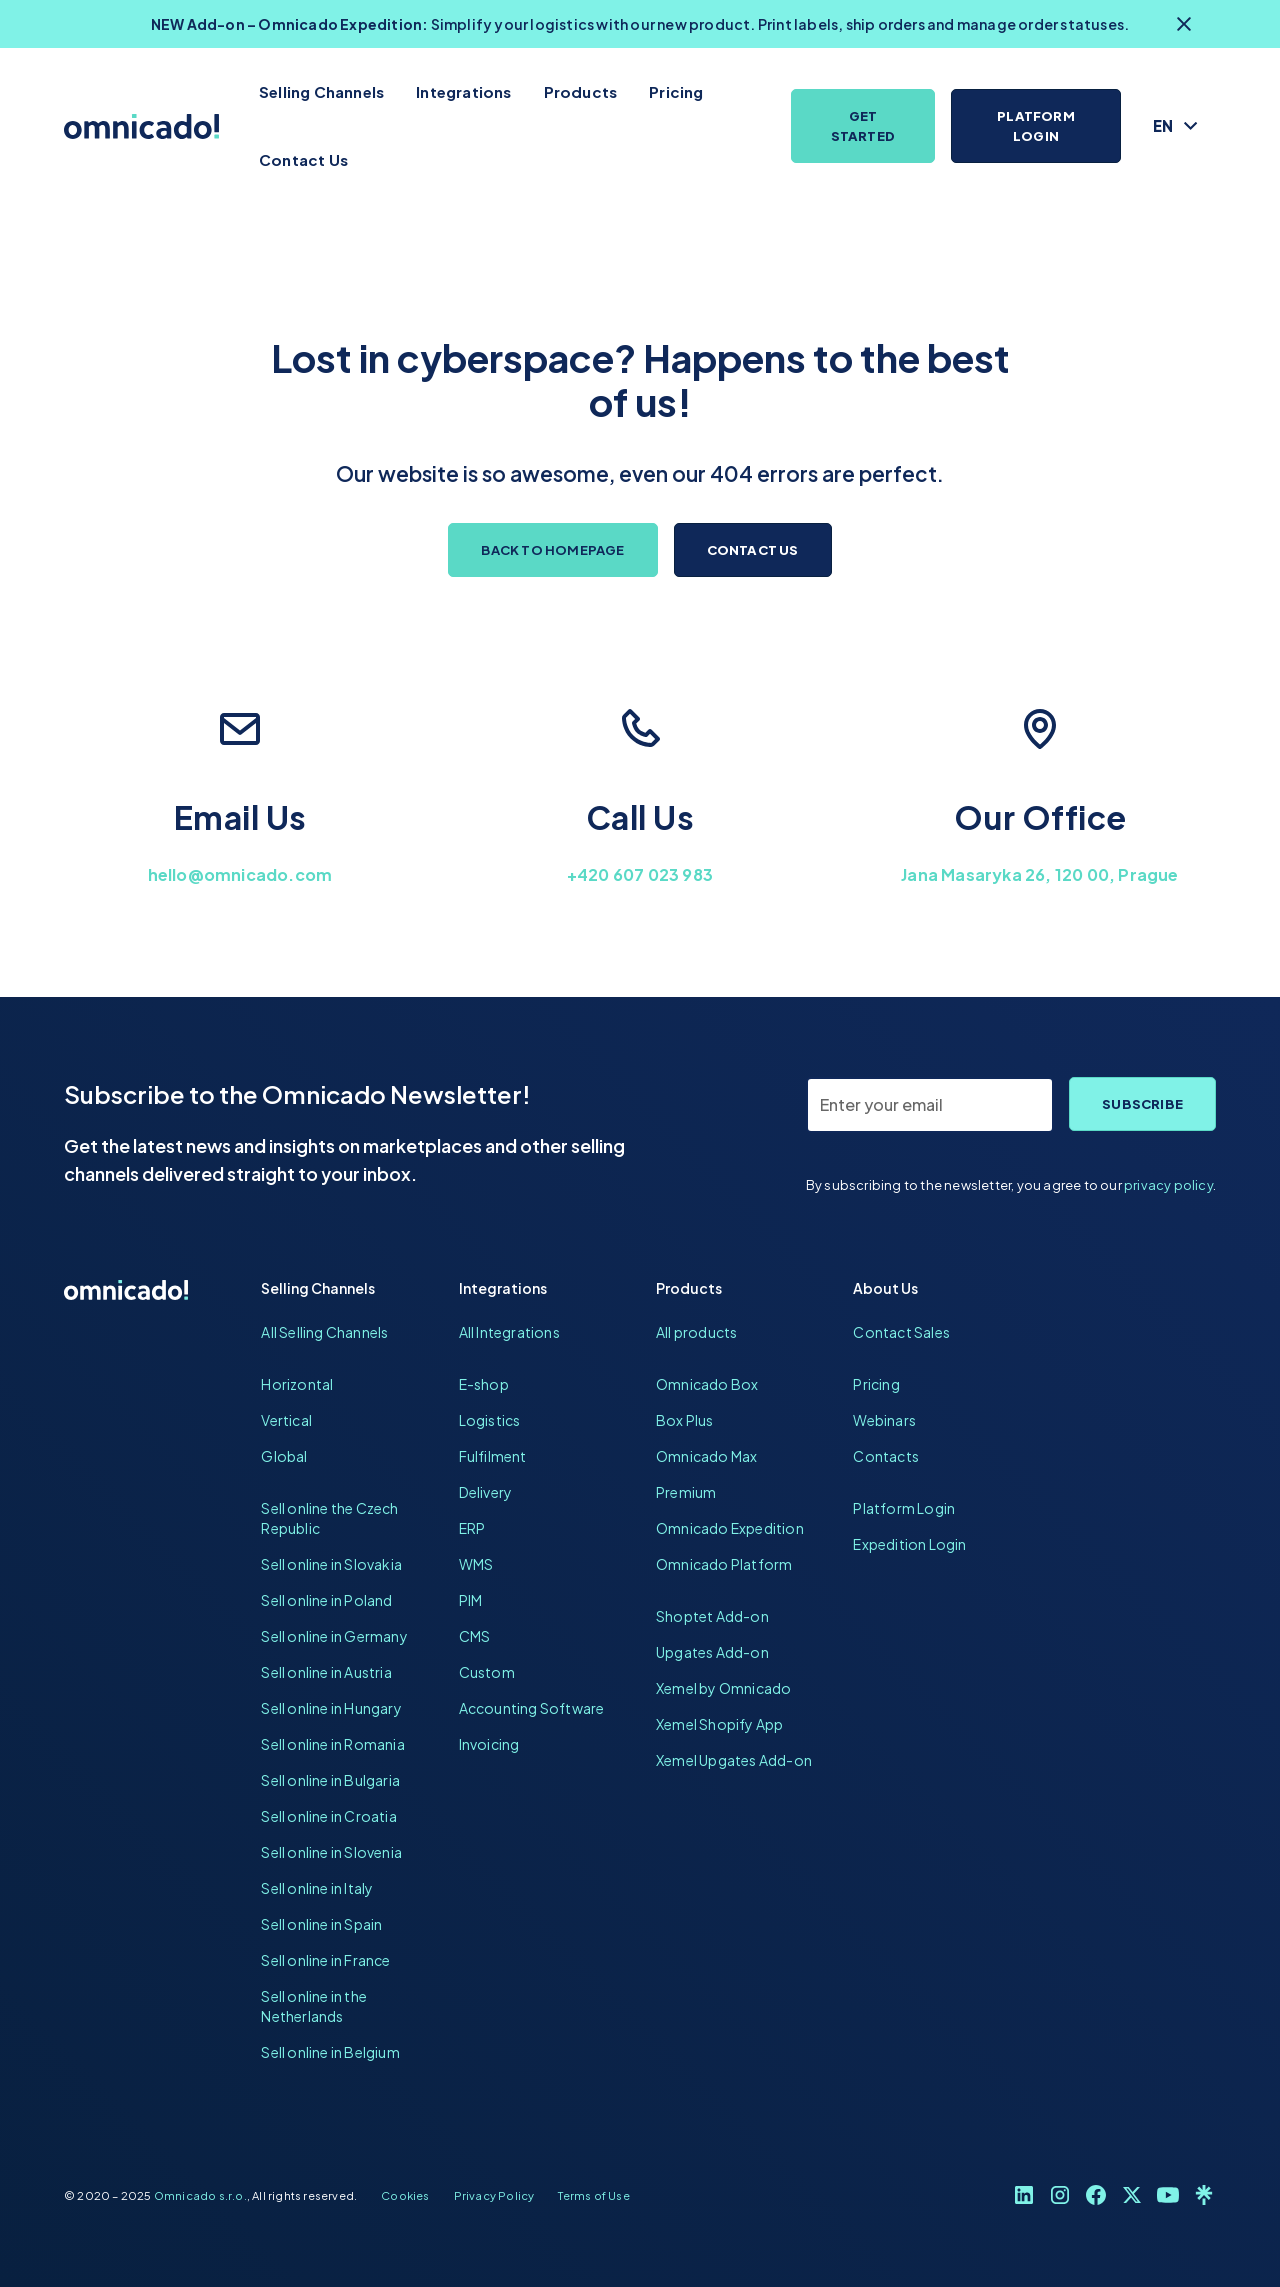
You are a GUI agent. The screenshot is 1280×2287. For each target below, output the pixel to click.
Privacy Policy (494, 2195)
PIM (471, 1600)
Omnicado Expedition (730, 1528)
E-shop (484, 1384)
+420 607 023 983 (640, 875)
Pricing (676, 91)
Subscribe (1142, 1104)
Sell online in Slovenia (331, 1852)
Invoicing (489, 1744)
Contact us (753, 550)
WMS (476, 1564)
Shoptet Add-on (712, 1616)
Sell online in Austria (326, 1672)
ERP (472, 1528)
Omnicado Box (707, 1384)
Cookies (405, 2195)
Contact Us (303, 159)
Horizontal (297, 1384)
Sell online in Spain (321, 1924)
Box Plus (685, 1420)
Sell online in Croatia (328, 1816)
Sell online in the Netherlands (314, 2006)
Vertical (286, 1420)
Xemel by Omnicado (723, 1688)
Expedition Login (909, 1544)
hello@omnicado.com (240, 875)
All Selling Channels (324, 1332)
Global (284, 1456)
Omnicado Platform (724, 1564)
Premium (686, 1492)
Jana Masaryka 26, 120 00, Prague (1039, 875)
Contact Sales (901, 1332)
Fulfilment (493, 1456)
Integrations (463, 91)
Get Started (863, 126)
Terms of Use (593, 2195)
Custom (487, 1672)
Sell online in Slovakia (331, 1564)
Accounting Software (532, 1708)
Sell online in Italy (317, 1888)
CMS (475, 1636)
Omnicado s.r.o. (200, 2195)
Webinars (884, 1420)
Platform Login (1036, 126)
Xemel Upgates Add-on (734, 1760)
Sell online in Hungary (331, 1708)
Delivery (486, 1492)
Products (581, 91)
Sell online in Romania (332, 1744)
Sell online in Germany (334, 1636)
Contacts (886, 1456)
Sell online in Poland (326, 1600)
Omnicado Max (706, 1456)
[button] (1176, 126)
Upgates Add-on (712, 1652)
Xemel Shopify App (719, 1724)
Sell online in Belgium (330, 2052)
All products (696, 1332)
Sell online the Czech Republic (329, 1518)
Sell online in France (325, 1960)
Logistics (490, 1420)
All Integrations (509, 1332)
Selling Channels (321, 91)
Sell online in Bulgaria (330, 1780)
